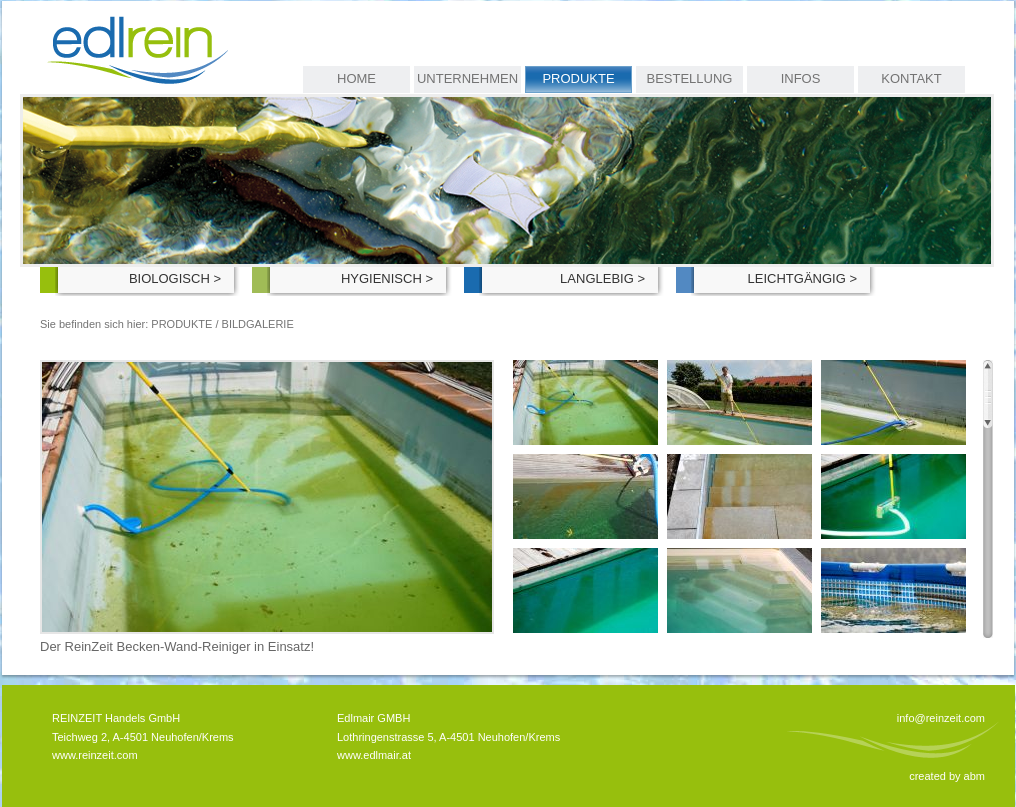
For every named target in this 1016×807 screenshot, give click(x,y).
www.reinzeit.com (95, 755)
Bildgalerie (258, 324)
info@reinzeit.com (941, 718)
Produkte (181, 324)
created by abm (947, 776)
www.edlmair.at (374, 755)
